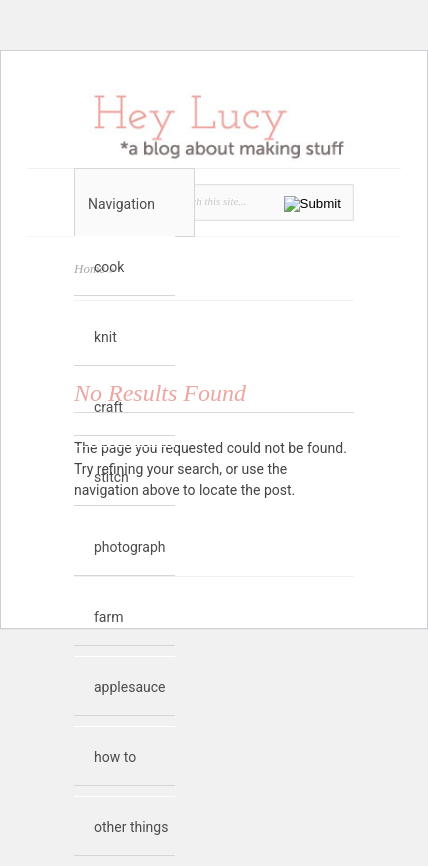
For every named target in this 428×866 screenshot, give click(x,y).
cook (109, 267)
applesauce (129, 687)
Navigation (135, 204)
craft (108, 407)
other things (131, 827)
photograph (130, 547)
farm (109, 617)
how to (115, 757)
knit (105, 337)
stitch (111, 477)
